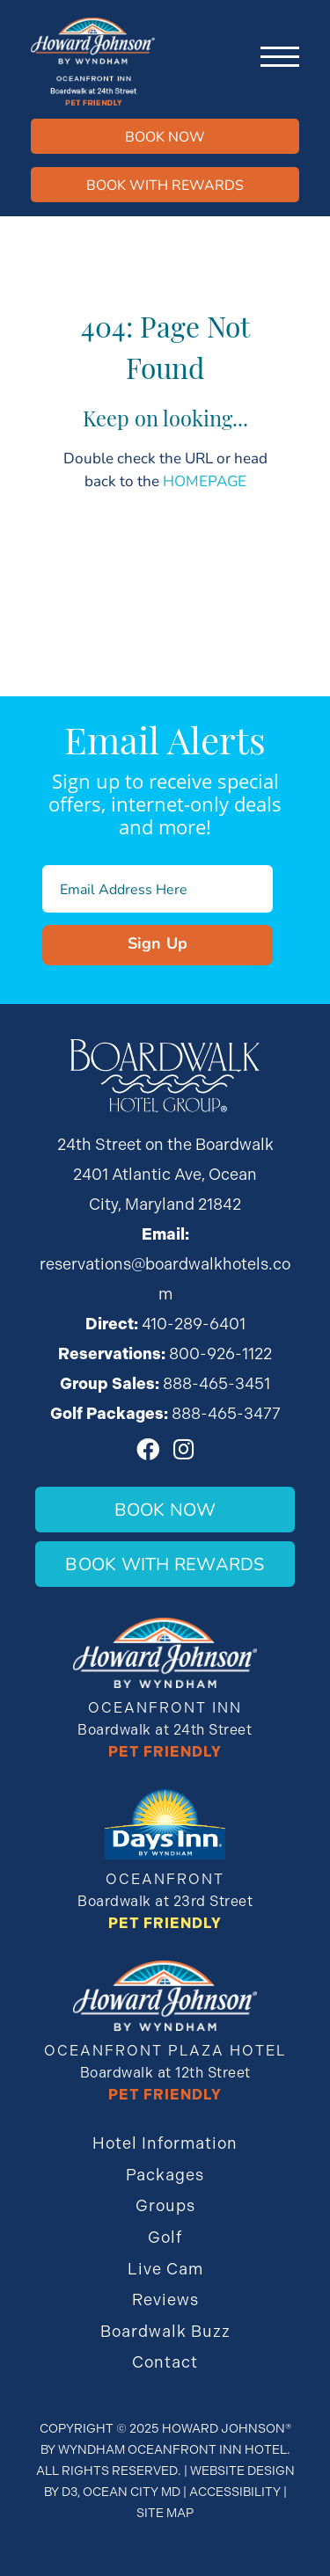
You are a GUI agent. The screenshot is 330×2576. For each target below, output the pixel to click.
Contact (165, 2362)
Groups (165, 2205)
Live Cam (165, 2268)
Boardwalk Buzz (165, 2331)
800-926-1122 (220, 1353)
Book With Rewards (164, 1563)
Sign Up (158, 942)
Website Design (242, 2470)
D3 (69, 2492)
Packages (165, 2174)
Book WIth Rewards (165, 184)
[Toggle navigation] (279, 57)
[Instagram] (183, 1448)
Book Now (165, 136)
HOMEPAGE (204, 480)
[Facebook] (147, 1448)
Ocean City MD (131, 2492)
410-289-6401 (194, 1323)
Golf (165, 2237)
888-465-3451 (216, 1383)
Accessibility (235, 2492)
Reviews (165, 2299)
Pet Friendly (165, 1751)
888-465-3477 (226, 1413)
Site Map (165, 2513)
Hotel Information (165, 2143)
